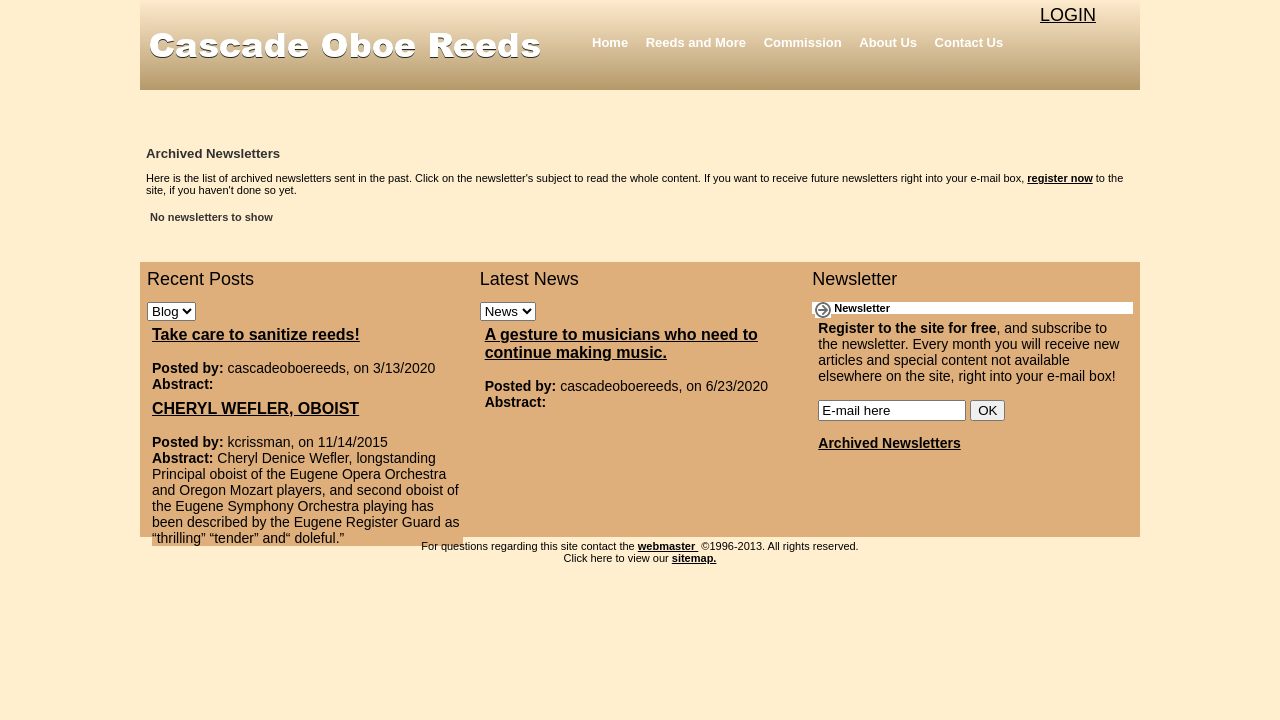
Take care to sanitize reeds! (256, 334)
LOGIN (1068, 15)
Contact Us (969, 42)
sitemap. (694, 558)
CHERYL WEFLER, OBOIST (255, 408)
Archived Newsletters (889, 443)
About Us (888, 42)
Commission (803, 42)
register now (1059, 178)
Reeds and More (696, 42)
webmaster (668, 546)
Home (610, 42)
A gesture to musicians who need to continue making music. (621, 343)
